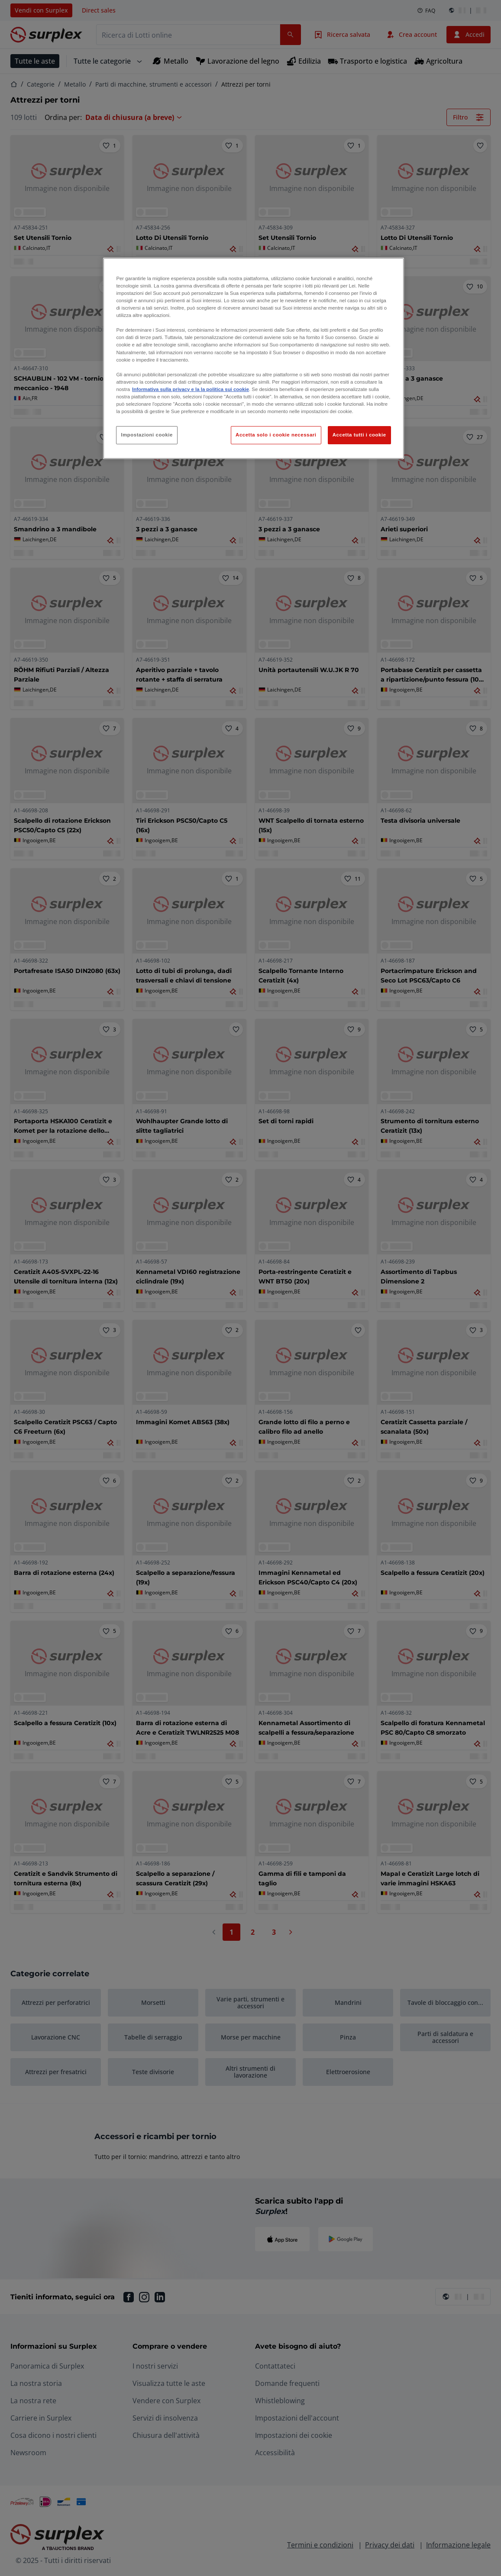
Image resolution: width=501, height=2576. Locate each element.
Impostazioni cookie (147, 434)
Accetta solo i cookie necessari (276, 434)
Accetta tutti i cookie (359, 434)
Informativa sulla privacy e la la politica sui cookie (190, 389)
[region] (253, 358)
